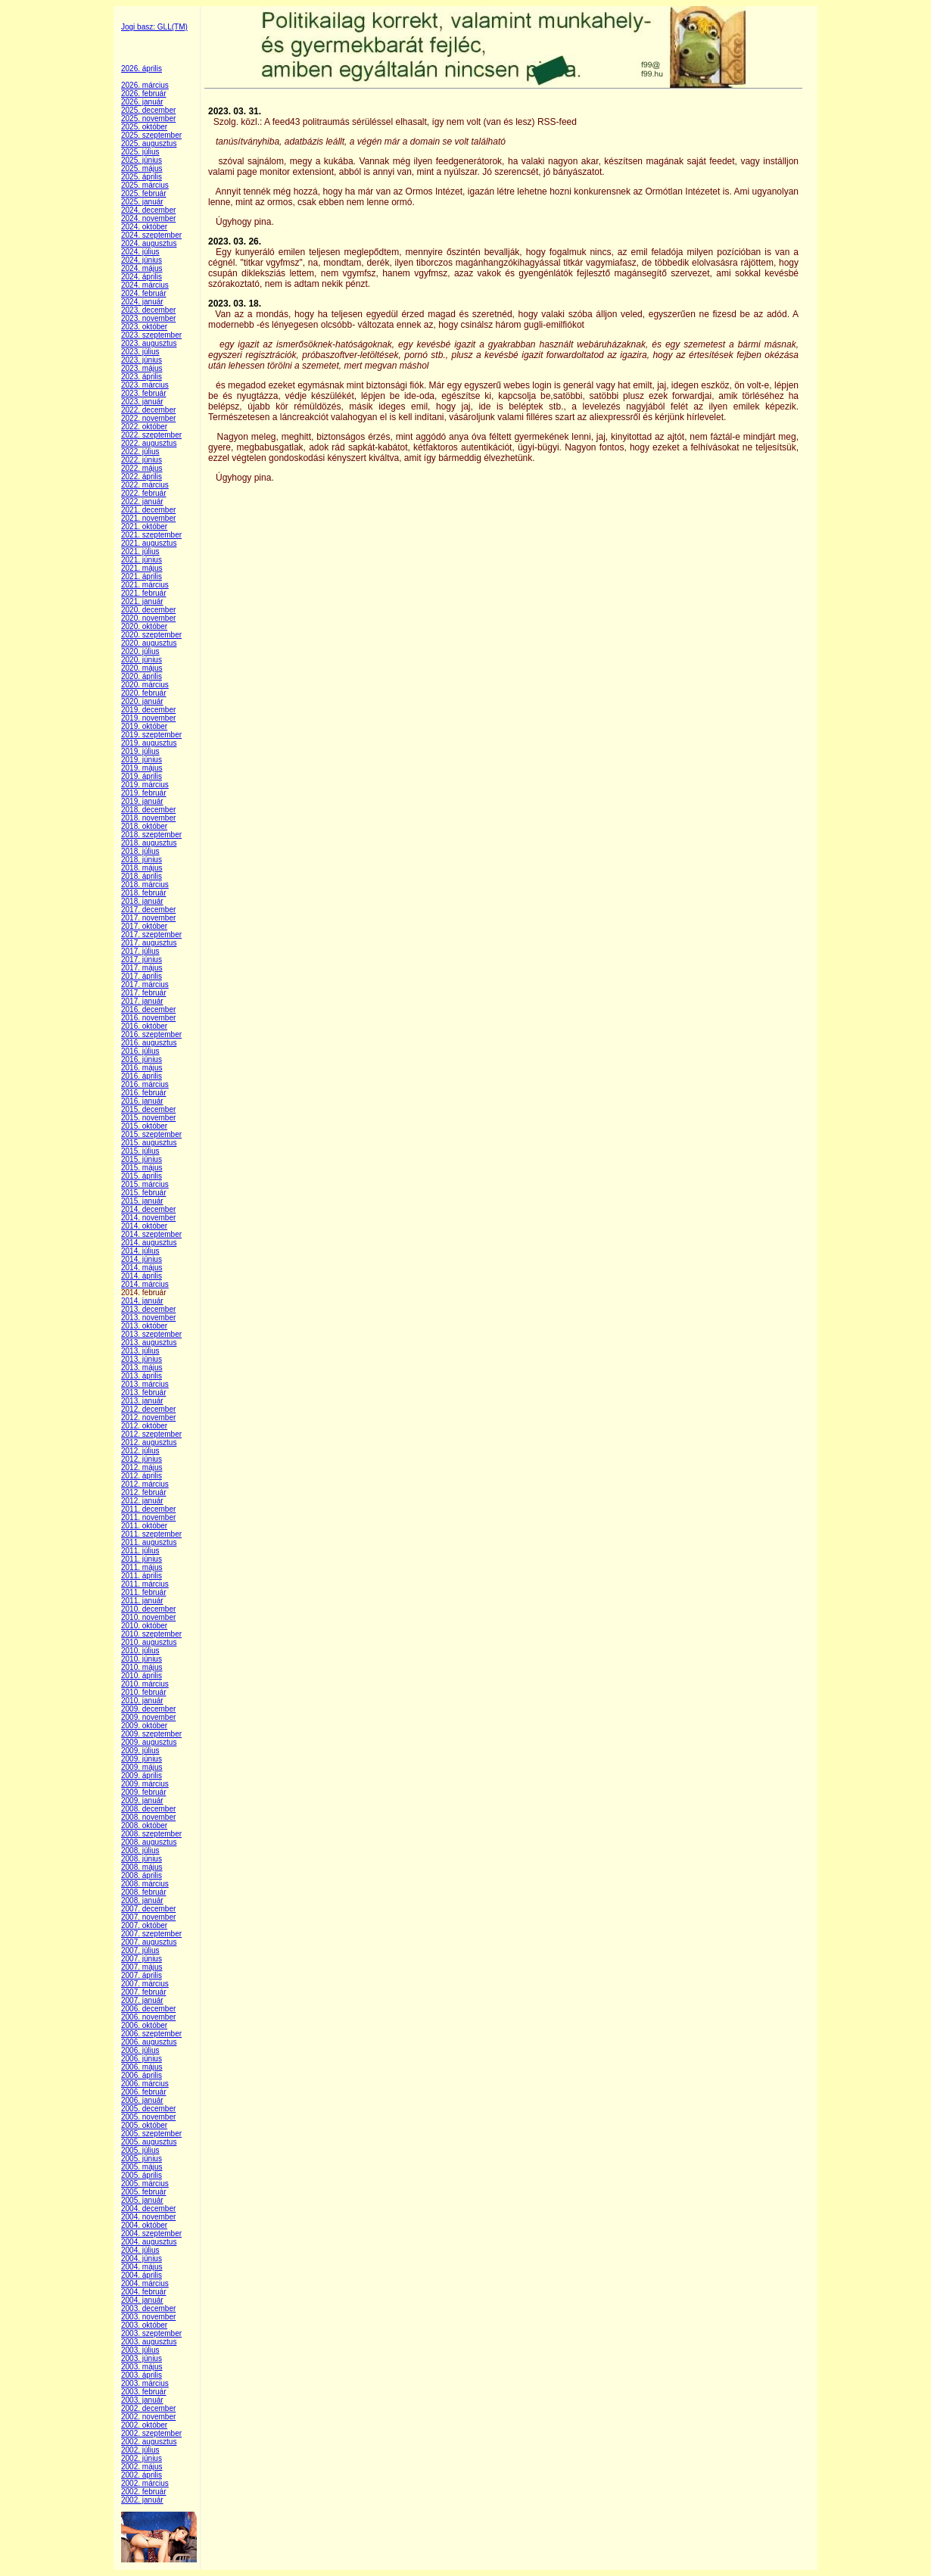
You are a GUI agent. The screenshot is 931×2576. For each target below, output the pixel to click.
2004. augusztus (148, 2242)
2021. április (141, 576)
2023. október (144, 326)
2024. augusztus (148, 243)
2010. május (141, 1667)
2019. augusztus (148, 743)
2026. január (142, 102)
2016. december (148, 1009)
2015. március (145, 1184)
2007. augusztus (148, 1942)
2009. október (144, 1725)
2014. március (145, 1284)
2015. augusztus (148, 1142)
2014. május (141, 1267)
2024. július (140, 252)
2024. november (148, 218)
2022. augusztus (148, 443)
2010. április (141, 1675)
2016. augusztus (148, 1043)
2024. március (145, 285)
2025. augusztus (148, 143)
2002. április (141, 2475)
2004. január (142, 2300)
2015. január (142, 1201)
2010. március (145, 1684)
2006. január (142, 2100)
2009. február (144, 1792)
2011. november (148, 1517)
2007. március (145, 1984)
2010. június (141, 1659)
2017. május (141, 968)
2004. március (145, 2283)
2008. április (141, 1875)
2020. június (141, 660)
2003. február (144, 2392)
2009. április (141, 1775)
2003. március (145, 2383)
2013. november (148, 1317)
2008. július (140, 1850)
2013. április (141, 1376)
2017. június (141, 959)
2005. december (148, 2108)
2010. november (148, 1617)
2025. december (148, 110)
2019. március (145, 784)
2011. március (145, 1584)
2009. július (140, 1750)
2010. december (148, 1609)
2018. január (142, 901)
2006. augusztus (148, 2042)
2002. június (141, 2458)
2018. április (141, 876)
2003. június (141, 2358)
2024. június (141, 260)
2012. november (148, 1417)
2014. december (148, 1209)
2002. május (141, 2466)
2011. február (144, 1592)
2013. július (140, 1351)
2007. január (142, 2000)
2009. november (148, 1717)
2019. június (141, 759)
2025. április (141, 177)
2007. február (144, 1992)
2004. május (141, 2267)
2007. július (140, 1950)
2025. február (144, 193)
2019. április (141, 776)
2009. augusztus (148, 1742)
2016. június (141, 1059)
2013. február (144, 1392)
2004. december (148, 2208)
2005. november (148, 2117)
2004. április (141, 2275)
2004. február (144, 2292)
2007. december (148, 1909)
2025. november (148, 118)
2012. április (141, 1476)
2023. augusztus (148, 343)
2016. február (144, 1093)
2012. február (144, 1492)
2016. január (142, 1101)
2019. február (144, 793)
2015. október (144, 1126)
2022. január (142, 501)
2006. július (140, 2050)
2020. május (141, 668)
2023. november (148, 318)
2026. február (144, 93)
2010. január (142, 1700)
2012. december (148, 1409)
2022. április (141, 476)
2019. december (148, 710)
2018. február (144, 893)
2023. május (141, 368)
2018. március (145, 884)
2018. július (140, 851)
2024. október (144, 227)
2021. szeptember (151, 535)
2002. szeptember (151, 2433)
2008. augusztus (148, 1842)
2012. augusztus (148, 1442)
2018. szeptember (151, 834)
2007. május (141, 1967)
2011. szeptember (151, 1534)
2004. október (144, 2225)
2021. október (144, 526)
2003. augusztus (148, 2342)
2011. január (142, 1600)
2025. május (141, 168)
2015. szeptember (151, 1134)
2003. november (148, 2317)
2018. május (141, 868)
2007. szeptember (151, 1934)
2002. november (148, 2416)
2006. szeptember (151, 2033)
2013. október (144, 1326)
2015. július (140, 1151)
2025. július (140, 152)
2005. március (145, 2183)
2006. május (141, 2067)
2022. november (148, 418)
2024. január (142, 301)
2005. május (141, 2167)
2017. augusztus (148, 943)
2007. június (141, 1959)
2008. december (148, 1809)
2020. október (144, 626)
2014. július (140, 1251)
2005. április (141, 2175)
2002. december (148, 2408)
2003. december (148, 2308)
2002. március (145, 2483)
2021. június (141, 560)
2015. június (141, 1159)
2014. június (141, 1259)
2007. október (144, 1925)
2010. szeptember (151, 1634)
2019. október (144, 726)
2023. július (140, 351)
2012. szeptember (151, 1434)
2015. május (141, 1167)
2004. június (141, 2258)
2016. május (141, 1068)
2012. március (145, 1484)
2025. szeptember (151, 135)
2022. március (145, 485)
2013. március (145, 1384)
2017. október (144, 926)
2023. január (142, 401)
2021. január (142, 601)
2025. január (142, 202)
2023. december (148, 310)
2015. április (141, 1176)
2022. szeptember (151, 435)
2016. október (144, 1026)
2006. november (148, 2017)
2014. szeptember (151, 1234)
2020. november (148, 618)
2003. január (142, 2400)
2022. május (141, 468)
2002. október (144, 2425)
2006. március (145, 2083)
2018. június (141, 859)
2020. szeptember (151, 635)
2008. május (141, 1867)
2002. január (142, 2500)
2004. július (140, 2250)
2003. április (141, 2375)
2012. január (142, 1501)
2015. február (144, 1192)
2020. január (142, 701)
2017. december (148, 909)
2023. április (141, 376)
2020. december (148, 610)
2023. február (144, 393)
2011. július (140, 1551)
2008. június (141, 1859)
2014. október (144, 1226)
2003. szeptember (151, 2333)
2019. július (140, 751)
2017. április (141, 976)
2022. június (141, 460)
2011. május (141, 1567)
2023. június (141, 360)
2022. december (148, 410)
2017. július (140, 951)
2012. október (144, 1426)
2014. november (148, 1217)
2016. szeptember (151, 1034)
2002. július (140, 2450)
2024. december (148, 210)
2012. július (140, 1451)
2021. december (148, 510)
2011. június (141, 1559)
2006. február (144, 2092)
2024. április (141, 277)
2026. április (141, 68)
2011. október (144, 1526)
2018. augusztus (148, 843)
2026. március (145, 85)
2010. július (140, 1650)
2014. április (141, 1276)
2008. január (142, 1900)
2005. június (141, 2158)
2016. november (148, 1018)
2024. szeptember (151, 235)
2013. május (141, 1367)
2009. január (142, 1800)
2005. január (142, 2200)
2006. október (144, 2025)
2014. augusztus (148, 1242)
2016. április (141, 1076)
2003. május (141, 2367)
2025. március (145, 185)
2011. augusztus (148, 1542)
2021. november (148, 518)
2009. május (141, 1767)
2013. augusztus (148, 1342)
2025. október (144, 127)
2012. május (141, 1467)
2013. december (148, 1309)
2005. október (144, 2125)
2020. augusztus (148, 643)
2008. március (145, 1884)
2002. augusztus (148, 2441)
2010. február (144, 1692)
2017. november (148, 918)
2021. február (144, 593)
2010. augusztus (148, 1642)
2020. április (141, 676)
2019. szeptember (151, 734)
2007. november (148, 1917)
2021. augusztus (148, 543)
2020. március (145, 685)
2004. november (148, 2217)
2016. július (140, 1051)
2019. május (141, 768)
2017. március (145, 984)
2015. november (148, 1118)
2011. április (141, 1575)
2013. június (141, 1359)
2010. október (144, 1625)
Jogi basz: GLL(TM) (154, 27)
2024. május (141, 268)
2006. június (141, 2058)
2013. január (142, 1401)
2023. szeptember (151, 335)
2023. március (145, 385)
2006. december (148, 2008)
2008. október (144, 1825)
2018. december (148, 809)
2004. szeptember (151, 2233)
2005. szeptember (151, 2133)
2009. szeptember (151, 1734)
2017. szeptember (151, 934)
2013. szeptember (151, 1334)
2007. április (141, 1975)
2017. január (142, 1001)
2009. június (141, 1759)
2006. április (141, 2075)
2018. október (144, 826)
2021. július (140, 551)
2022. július (140, 451)
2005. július (140, 2150)
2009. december (148, 1709)
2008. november (148, 1817)
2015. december (148, 1109)
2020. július (140, 651)
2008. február (144, 1892)
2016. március (145, 1084)
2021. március (145, 585)
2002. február (144, 2491)
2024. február (144, 293)
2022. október (144, 426)
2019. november (148, 718)
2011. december (148, 1509)
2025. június (141, 160)
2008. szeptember (151, 1834)
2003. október (144, 2325)
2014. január (142, 1301)
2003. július (140, 2350)
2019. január (142, 801)
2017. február (144, 993)
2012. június (141, 1459)
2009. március (145, 1784)
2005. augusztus (148, 2142)
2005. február (144, 2192)
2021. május (141, 568)
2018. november (148, 818)
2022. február (144, 493)
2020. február (144, 693)
